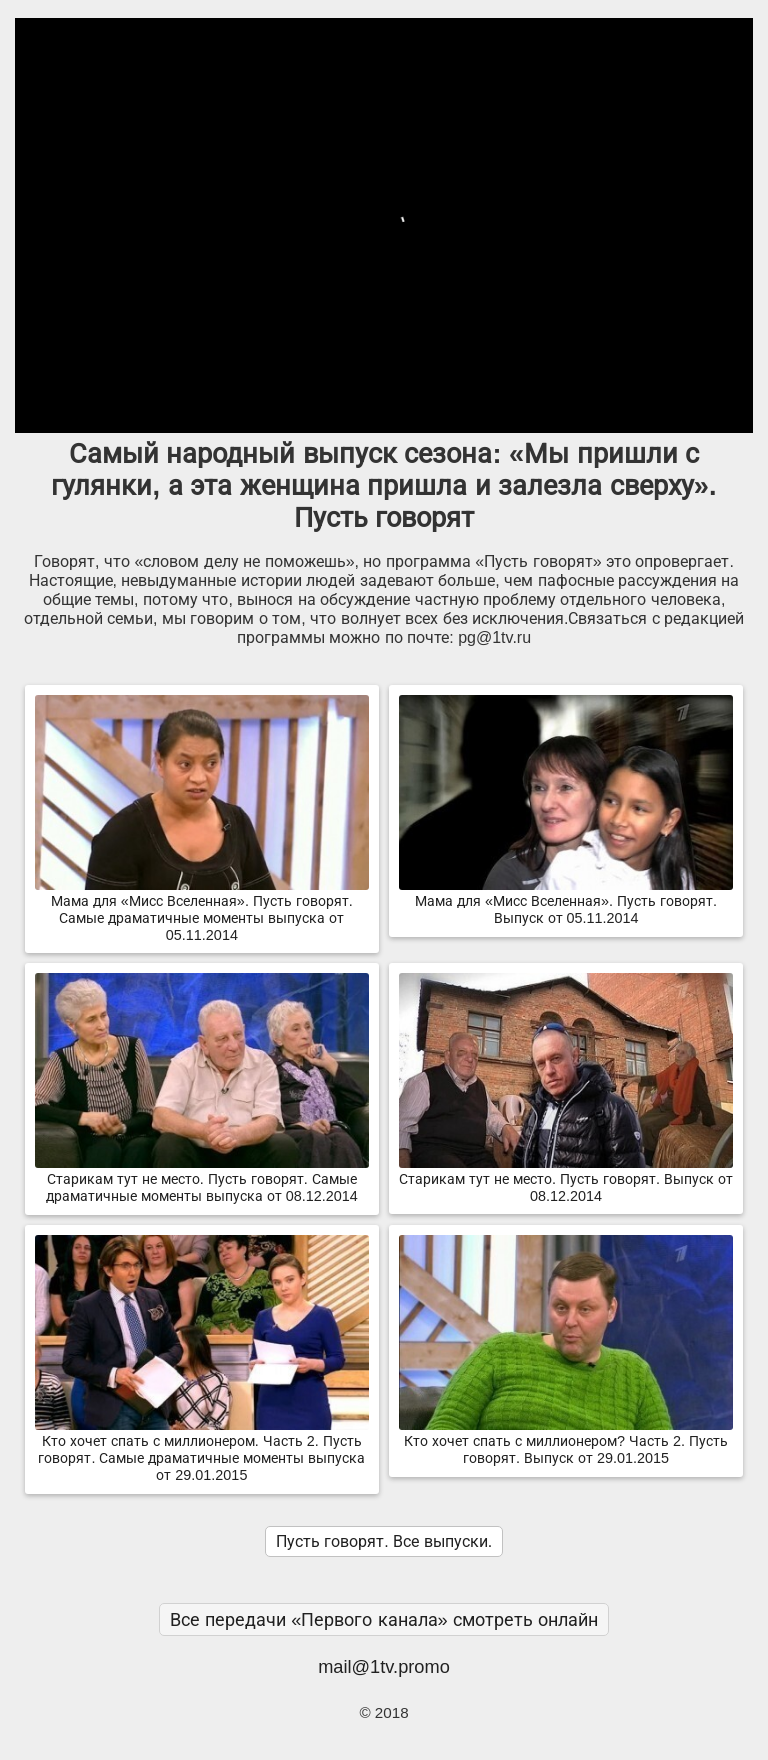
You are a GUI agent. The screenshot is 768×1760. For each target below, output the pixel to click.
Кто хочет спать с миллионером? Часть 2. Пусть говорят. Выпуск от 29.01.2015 (566, 1441)
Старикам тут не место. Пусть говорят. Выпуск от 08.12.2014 (566, 1179)
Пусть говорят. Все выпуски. (384, 1541)
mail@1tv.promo (384, 1666)
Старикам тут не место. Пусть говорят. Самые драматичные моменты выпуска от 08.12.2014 (202, 1179)
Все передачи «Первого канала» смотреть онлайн (384, 1619)
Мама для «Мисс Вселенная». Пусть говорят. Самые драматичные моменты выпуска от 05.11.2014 (202, 910)
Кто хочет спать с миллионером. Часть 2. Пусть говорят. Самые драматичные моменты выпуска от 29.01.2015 (202, 1450)
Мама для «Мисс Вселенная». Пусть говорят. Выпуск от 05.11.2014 (566, 901)
